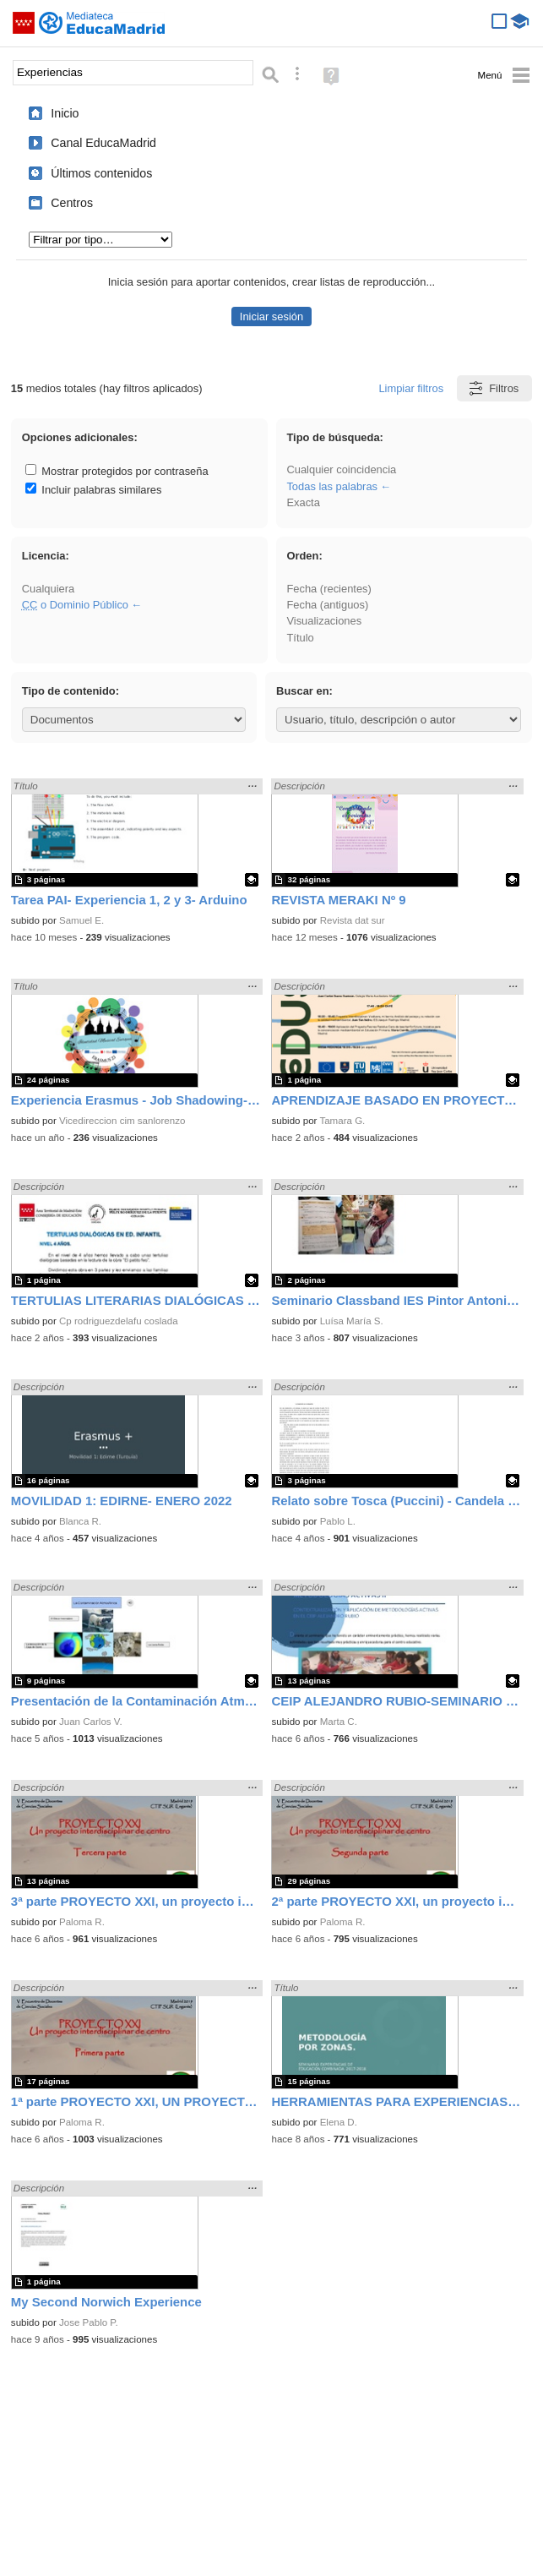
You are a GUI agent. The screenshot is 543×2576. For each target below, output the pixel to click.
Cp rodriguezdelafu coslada (118, 1321)
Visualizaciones (323, 620)
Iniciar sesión (271, 316)
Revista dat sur (352, 920)
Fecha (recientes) (328, 588)
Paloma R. (82, 1922)
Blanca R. (80, 1521)
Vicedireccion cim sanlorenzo (122, 1121)
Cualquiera (48, 588)
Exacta (302, 502)
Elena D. (338, 2122)
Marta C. (338, 1721)
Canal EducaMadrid (103, 143)
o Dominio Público (75, 604)
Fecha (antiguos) (327, 604)
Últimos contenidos (101, 173)
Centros (72, 203)
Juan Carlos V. (90, 1721)
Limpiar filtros (410, 388)
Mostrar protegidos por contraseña (117, 471)
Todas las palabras (331, 486)
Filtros (493, 388)
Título (299, 637)
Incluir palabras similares (93, 489)
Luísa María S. (351, 1321)
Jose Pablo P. (88, 2322)
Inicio (65, 113)
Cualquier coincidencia (341, 469)
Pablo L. (338, 1521)
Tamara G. (342, 1121)
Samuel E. (81, 920)
